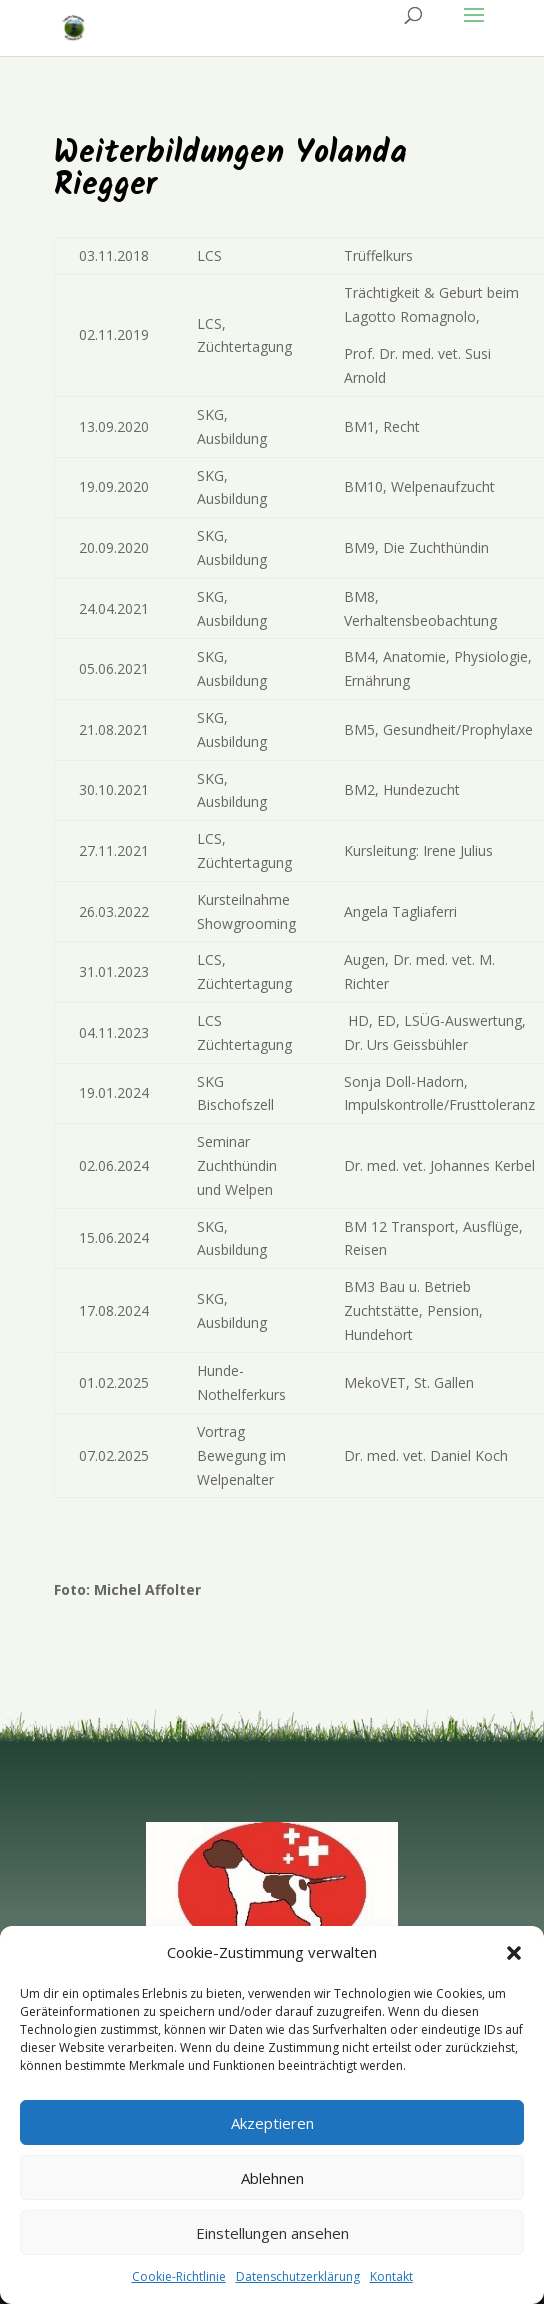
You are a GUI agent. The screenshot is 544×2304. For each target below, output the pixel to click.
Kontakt (391, 2276)
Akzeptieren (272, 2123)
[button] (514, 1953)
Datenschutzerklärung (298, 2276)
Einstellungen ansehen (272, 2233)
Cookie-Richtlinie (179, 2276)
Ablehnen (272, 2178)
